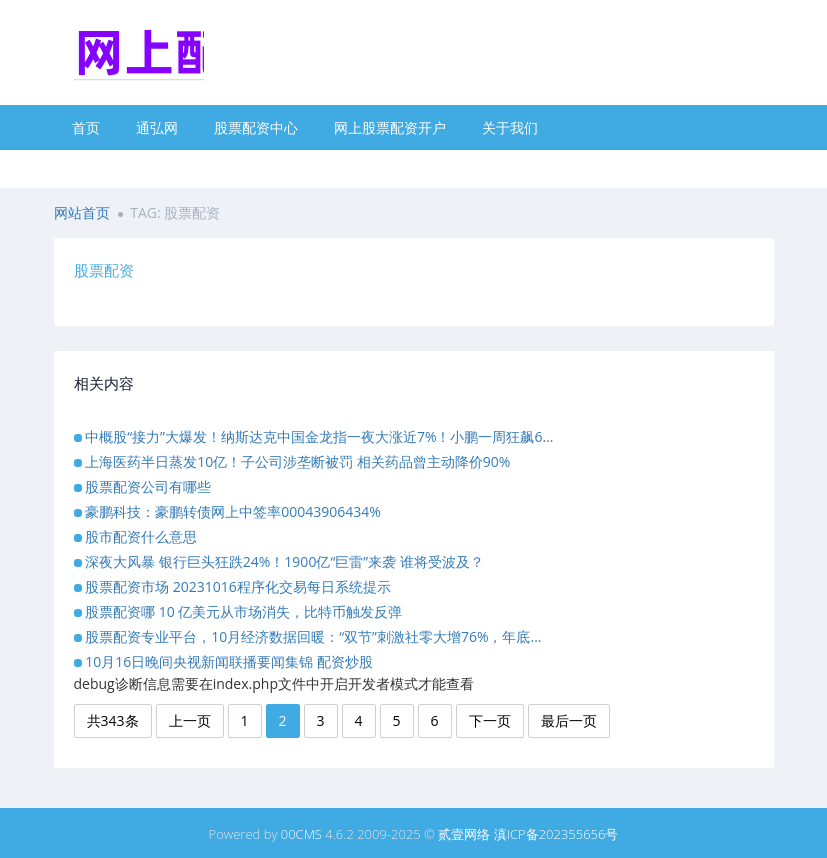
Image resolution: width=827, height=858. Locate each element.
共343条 (113, 720)
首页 (86, 127)
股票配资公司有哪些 (148, 486)
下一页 (490, 720)
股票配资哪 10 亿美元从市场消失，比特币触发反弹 (243, 611)
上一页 (190, 720)
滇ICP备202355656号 (556, 834)
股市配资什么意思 (141, 536)
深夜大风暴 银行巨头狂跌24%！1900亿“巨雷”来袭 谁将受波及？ (284, 561)
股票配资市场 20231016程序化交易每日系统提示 (238, 586)
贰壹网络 (464, 834)
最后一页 (569, 720)
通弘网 (157, 127)
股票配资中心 (256, 127)
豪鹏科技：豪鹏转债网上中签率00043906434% (233, 511)
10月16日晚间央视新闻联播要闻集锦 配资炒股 (229, 661)
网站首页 (82, 212)
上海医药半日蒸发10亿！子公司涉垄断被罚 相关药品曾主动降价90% (297, 461)
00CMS (301, 834)
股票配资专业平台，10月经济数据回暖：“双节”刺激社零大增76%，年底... (313, 636)
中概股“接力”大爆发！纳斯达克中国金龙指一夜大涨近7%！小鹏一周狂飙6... (319, 436)
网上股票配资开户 (390, 127)
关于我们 (510, 127)
